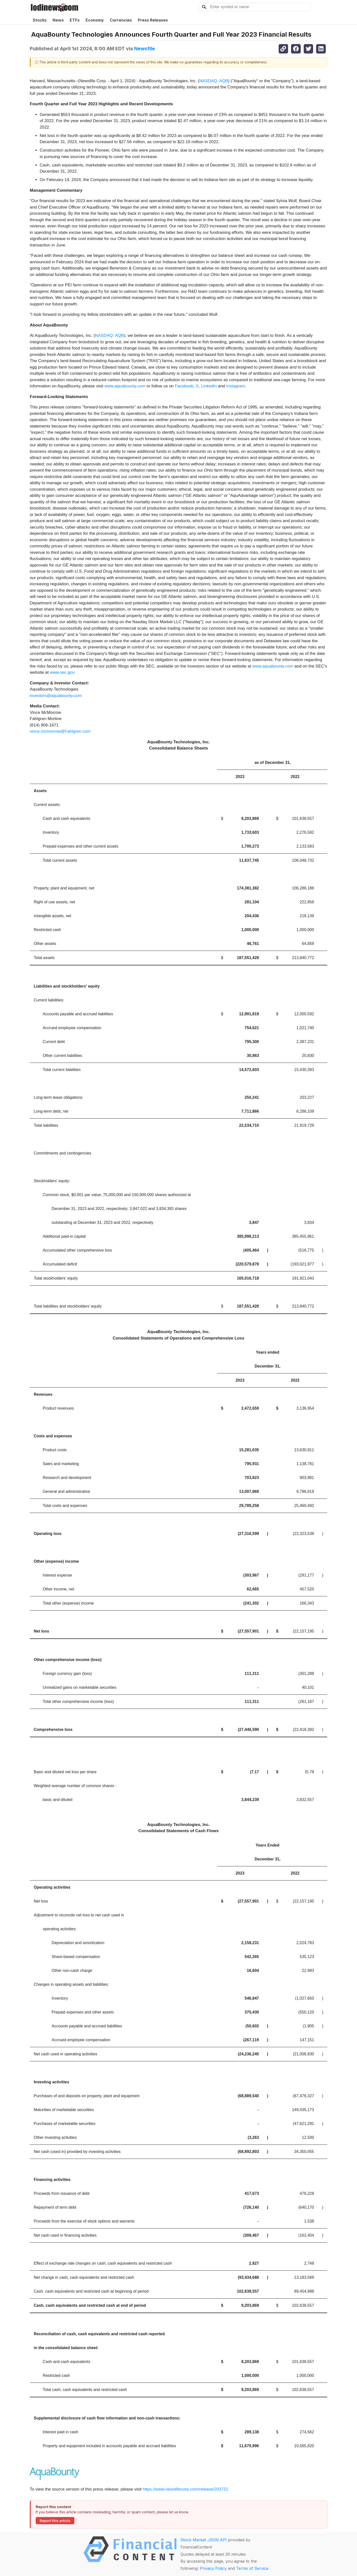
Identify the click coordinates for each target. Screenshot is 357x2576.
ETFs (75, 20)
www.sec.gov (62, 672)
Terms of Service (252, 2568)
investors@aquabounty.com (56, 695)
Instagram (235, 386)
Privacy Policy (213, 2568)
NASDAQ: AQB (213, 81)
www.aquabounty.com (124, 386)
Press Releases (153, 20)
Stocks (40, 20)
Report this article (55, 2521)
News (58, 20)
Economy (95, 20)
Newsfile (144, 49)
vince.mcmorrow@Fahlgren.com (60, 731)
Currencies (121, 20)
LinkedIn (209, 386)
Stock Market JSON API (203, 2539)
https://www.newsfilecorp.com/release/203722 (185, 2489)
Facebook (184, 386)
